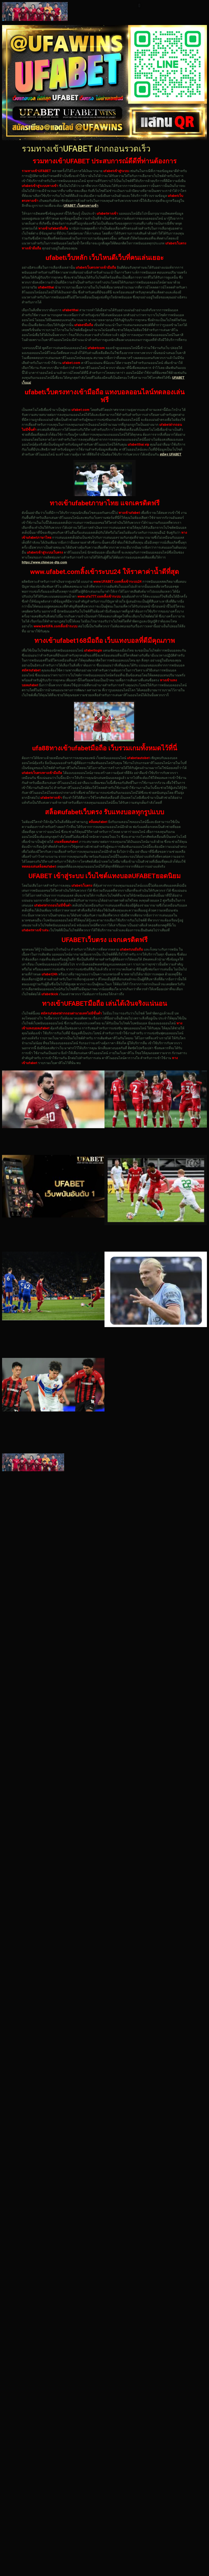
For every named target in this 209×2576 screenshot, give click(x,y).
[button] (139, 5)
